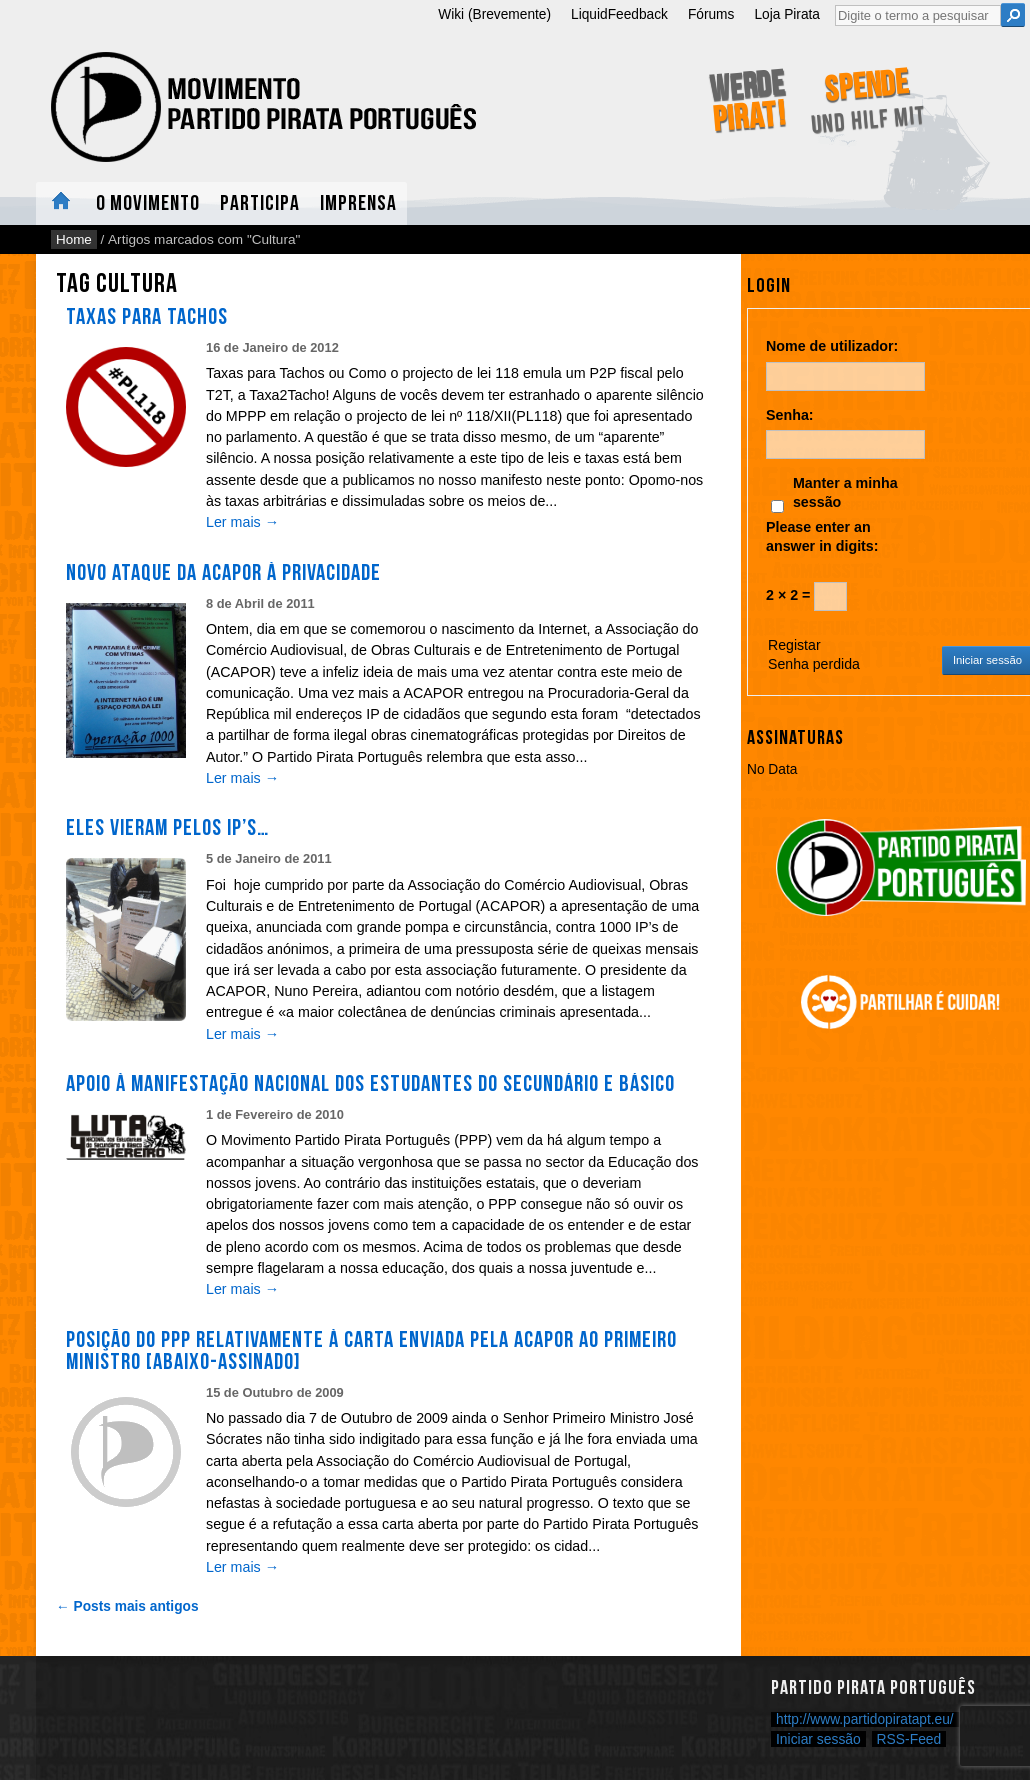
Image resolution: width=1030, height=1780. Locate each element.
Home (61, 203)
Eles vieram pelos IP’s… (167, 828)
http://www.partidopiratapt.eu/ (865, 1719)
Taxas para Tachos (147, 317)
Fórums (711, 14)
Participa (260, 203)
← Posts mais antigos (127, 1606)
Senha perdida (814, 664)
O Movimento (148, 203)
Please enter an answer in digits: (822, 536)
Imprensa (358, 203)
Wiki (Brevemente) (494, 14)
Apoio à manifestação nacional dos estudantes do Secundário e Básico (370, 1084)
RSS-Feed (909, 1739)
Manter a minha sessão (845, 492)
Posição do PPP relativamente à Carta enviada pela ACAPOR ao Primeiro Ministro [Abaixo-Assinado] (371, 1351)
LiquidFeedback (619, 14)
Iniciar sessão (818, 1739)
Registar (794, 645)
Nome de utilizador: (832, 346)
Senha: (790, 415)
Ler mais (242, 522)
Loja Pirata (787, 14)
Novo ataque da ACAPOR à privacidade (223, 573)
